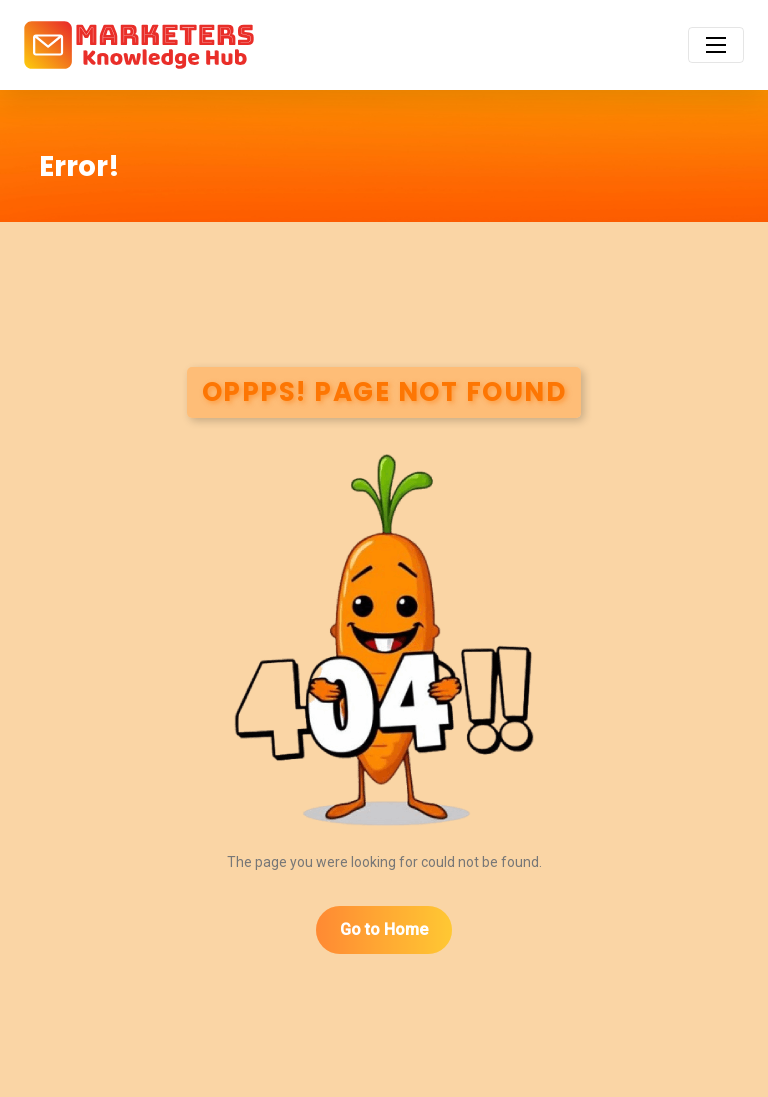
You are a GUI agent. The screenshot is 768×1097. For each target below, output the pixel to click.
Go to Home (384, 929)
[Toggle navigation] (716, 45)
